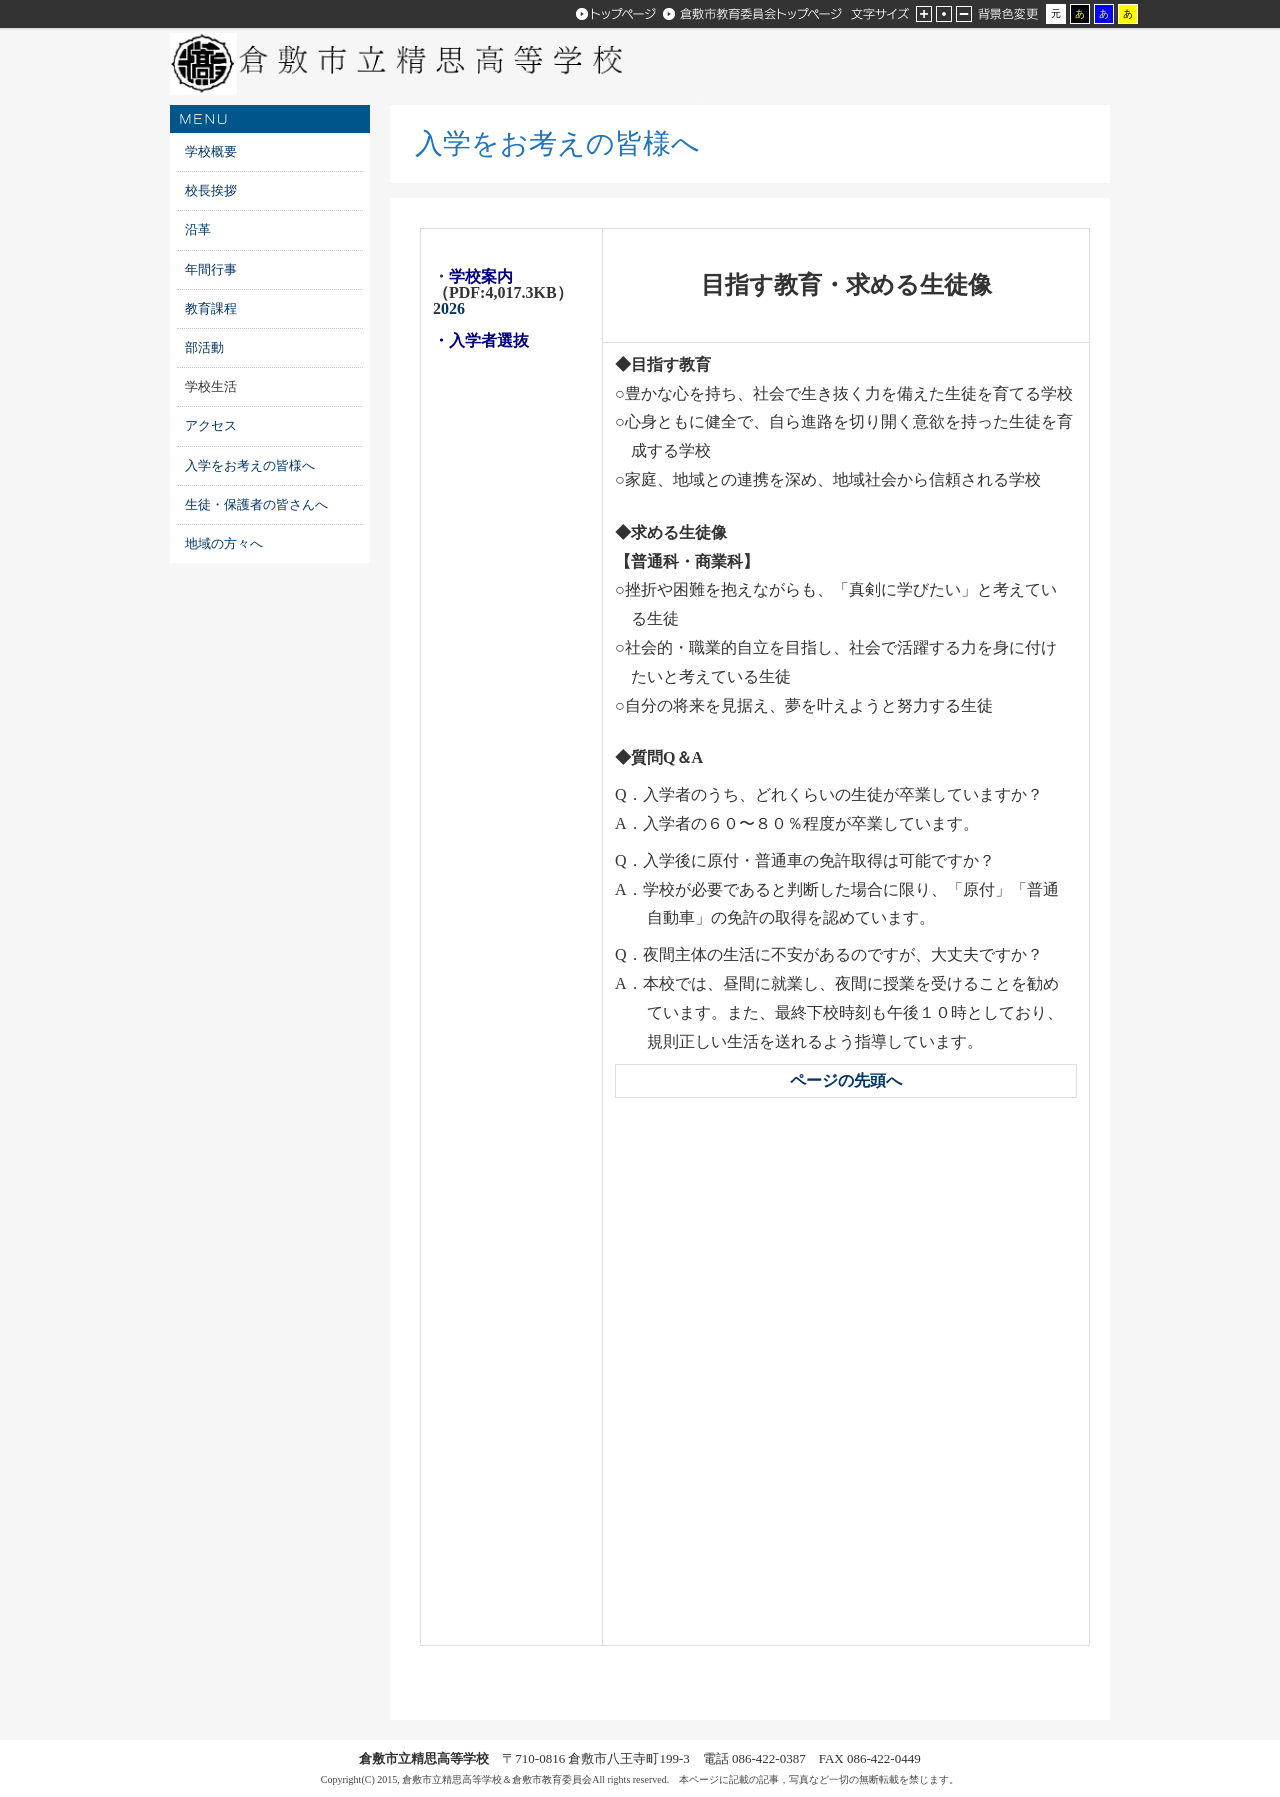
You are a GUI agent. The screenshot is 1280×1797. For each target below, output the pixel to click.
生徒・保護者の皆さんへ (256, 504)
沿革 (198, 229)
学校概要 (211, 151)
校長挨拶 (211, 190)
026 (449, 308)
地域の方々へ (224, 543)
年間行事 (211, 269)
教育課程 (211, 308)
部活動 (204, 347)
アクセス (211, 425)
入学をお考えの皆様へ (256, 465)
